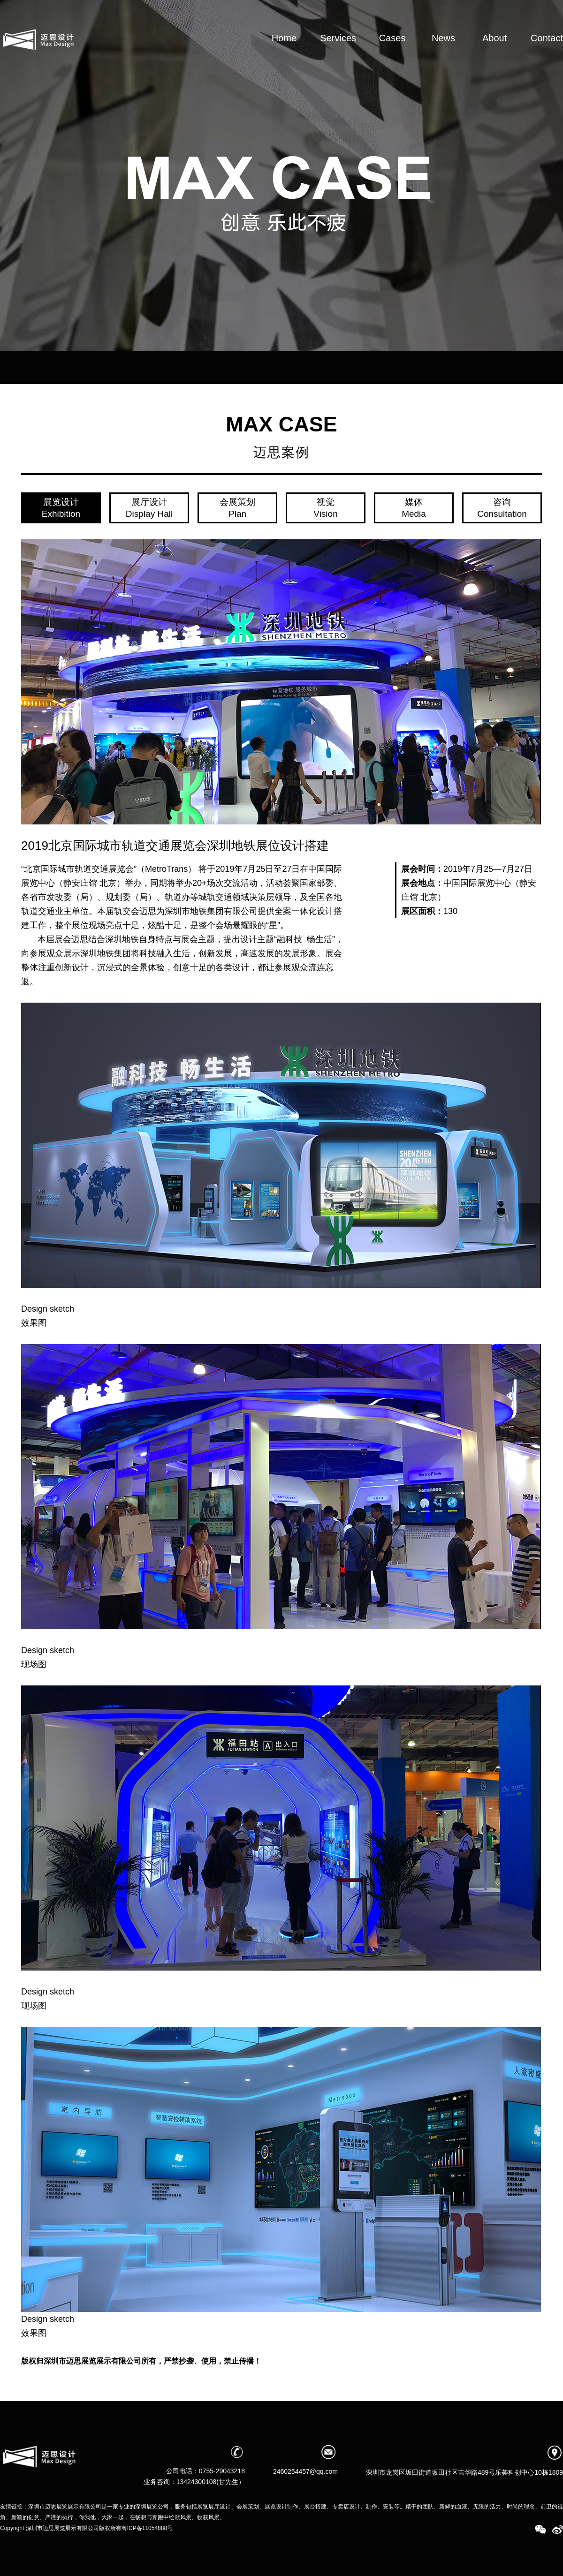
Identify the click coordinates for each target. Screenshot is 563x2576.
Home (284, 53)
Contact (547, 53)
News (443, 53)
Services (338, 53)
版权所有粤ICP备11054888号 (136, 2528)
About (494, 53)
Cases (392, 53)
